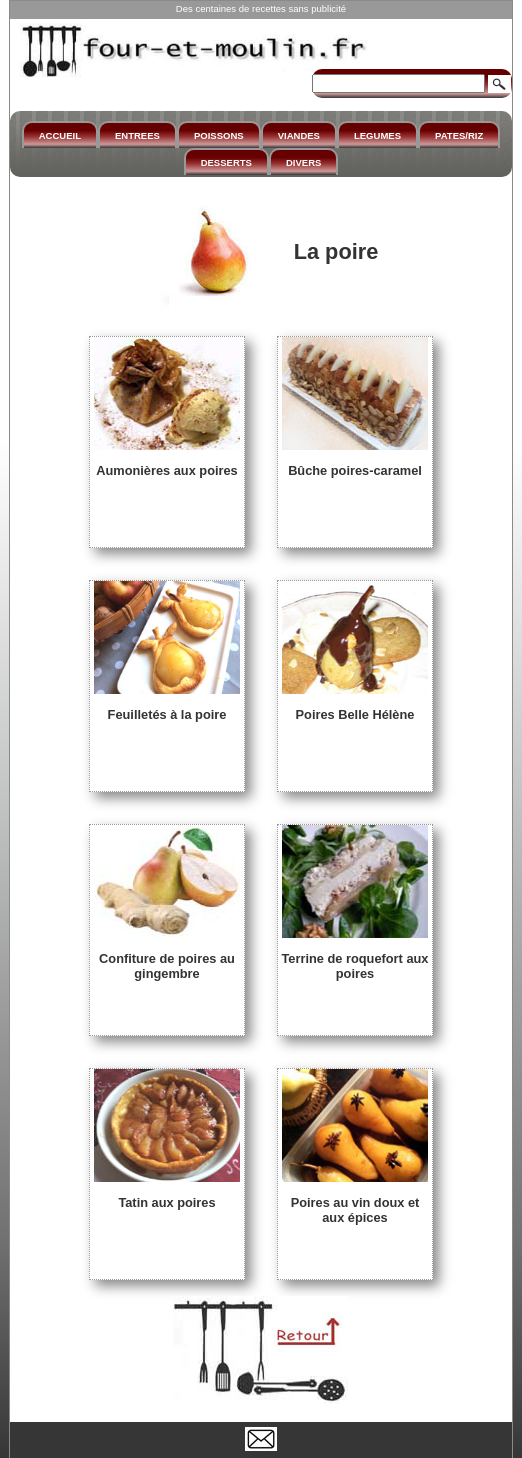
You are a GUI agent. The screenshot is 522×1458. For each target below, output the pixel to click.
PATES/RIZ (459, 135)
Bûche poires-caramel (355, 463)
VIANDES (299, 135)
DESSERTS (226, 162)
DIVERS (303, 162)
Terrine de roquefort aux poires (355, 958)
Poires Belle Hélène (355, 707)
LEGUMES (377, 135)
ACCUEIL (60, 135)
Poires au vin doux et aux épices (355, 1202)
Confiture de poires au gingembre (167, 958)
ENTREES (137, 135)
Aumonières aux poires (167, 463)
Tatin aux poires (167, 1195)
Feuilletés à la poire (167, 707)
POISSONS (219, 135)
